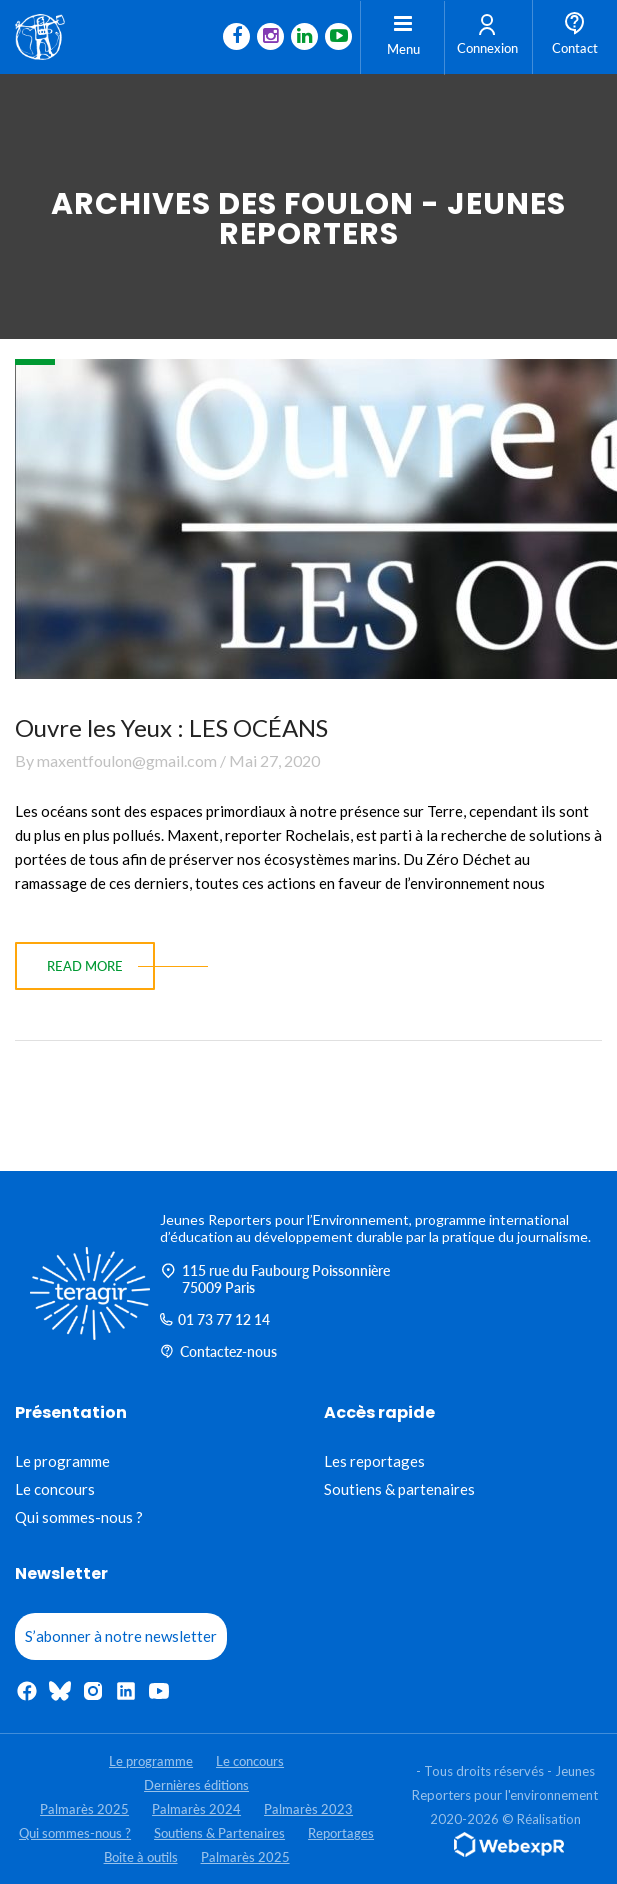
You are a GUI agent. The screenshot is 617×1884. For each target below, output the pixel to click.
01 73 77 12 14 (215, 1319)
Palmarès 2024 (196, 1809)
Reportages (341, 1833)
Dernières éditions (196, 1785)
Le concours (55, 1489)
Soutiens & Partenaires (219, 1833)
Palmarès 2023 (308, 1809)
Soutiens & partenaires (399, 1489)
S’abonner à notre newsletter (121, 1636)
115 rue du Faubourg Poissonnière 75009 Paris (275, 1279)
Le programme (62, 1461)
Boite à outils (141, 1857)
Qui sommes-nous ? (79, 1517)
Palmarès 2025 (84, 1809)
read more (85, 966)
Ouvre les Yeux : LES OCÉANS (171, 727)
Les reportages (374, 1461)
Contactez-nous (218, 1351)
